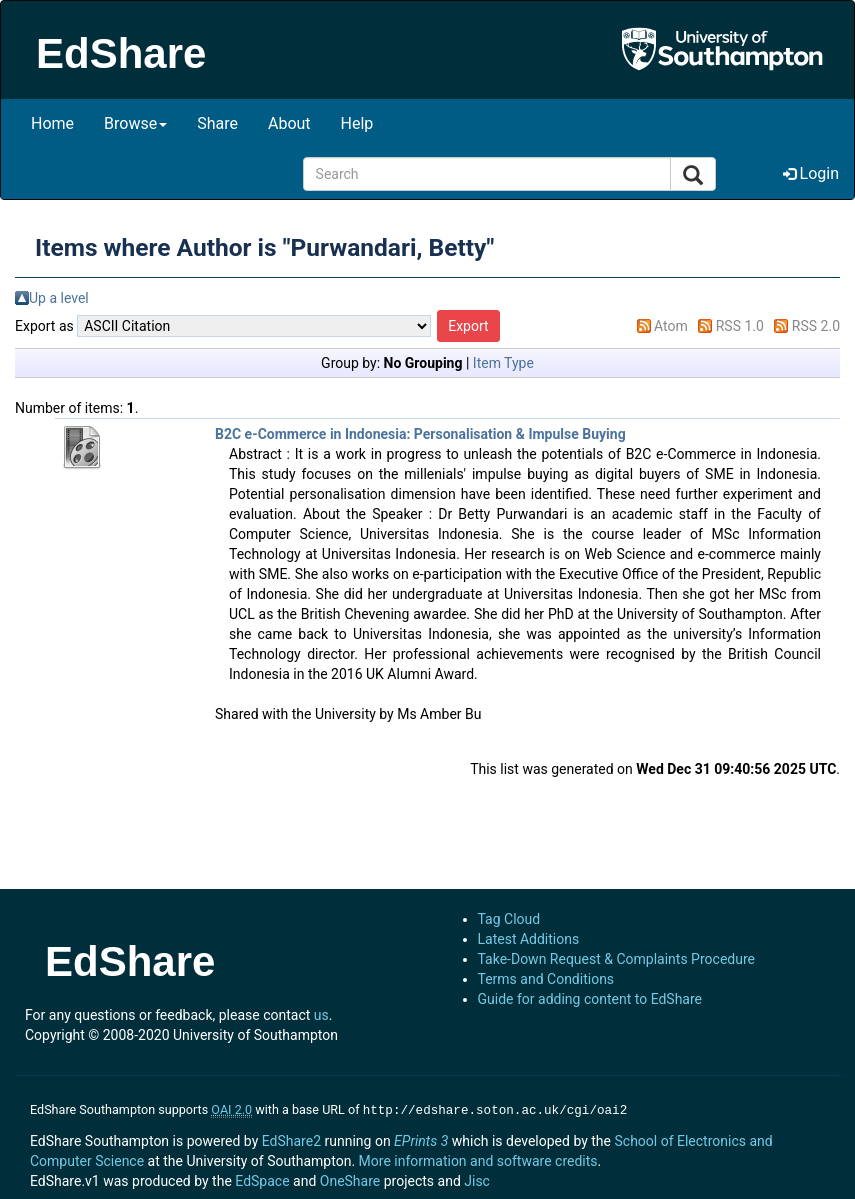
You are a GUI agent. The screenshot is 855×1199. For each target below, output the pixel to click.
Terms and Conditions (546, 979)
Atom (671, 326)
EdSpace (262, 1179)
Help (357, 123)
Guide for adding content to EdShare (590, 999)
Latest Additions (529, 939)
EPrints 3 (421, 1139)
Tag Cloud (509, 919)
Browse (135, 123)
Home (52, 123)
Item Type (503, 363)
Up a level (59, 298)
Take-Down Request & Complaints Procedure (616, 959)
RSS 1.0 (740, 326)
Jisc (477, 1179)
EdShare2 (291, 1139)
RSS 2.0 (816, 326)
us (321, 1015)
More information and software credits (478, 1159)
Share (217, 123)
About (289, 123)
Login (811, 173)
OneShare (350, 1179)
